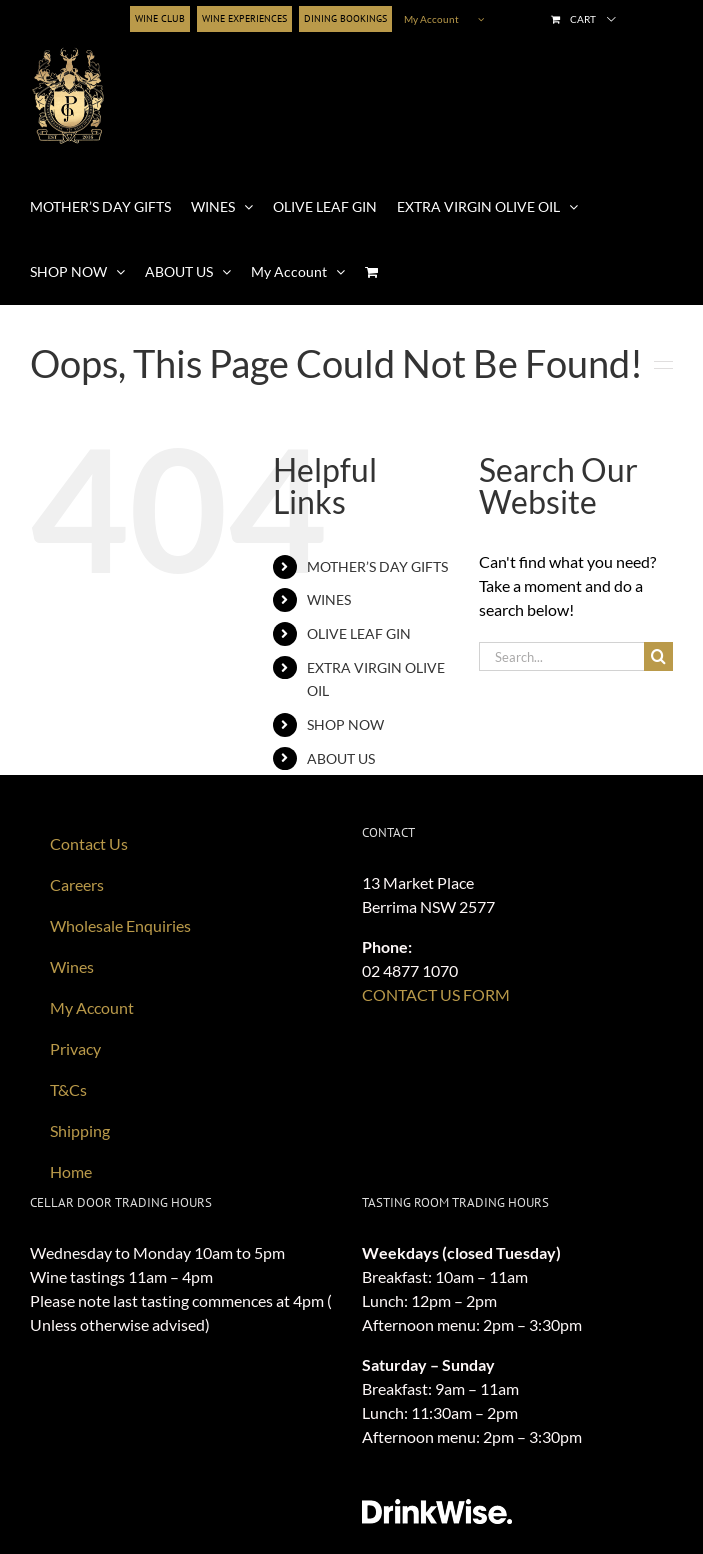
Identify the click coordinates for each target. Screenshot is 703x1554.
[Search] (658, 656)
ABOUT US (341, 758)
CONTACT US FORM (436, 994)
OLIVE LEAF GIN (359, 633)
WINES (329, 599)
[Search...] (561, 656)
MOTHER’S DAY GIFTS (377, 566)
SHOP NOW (345, 724)
